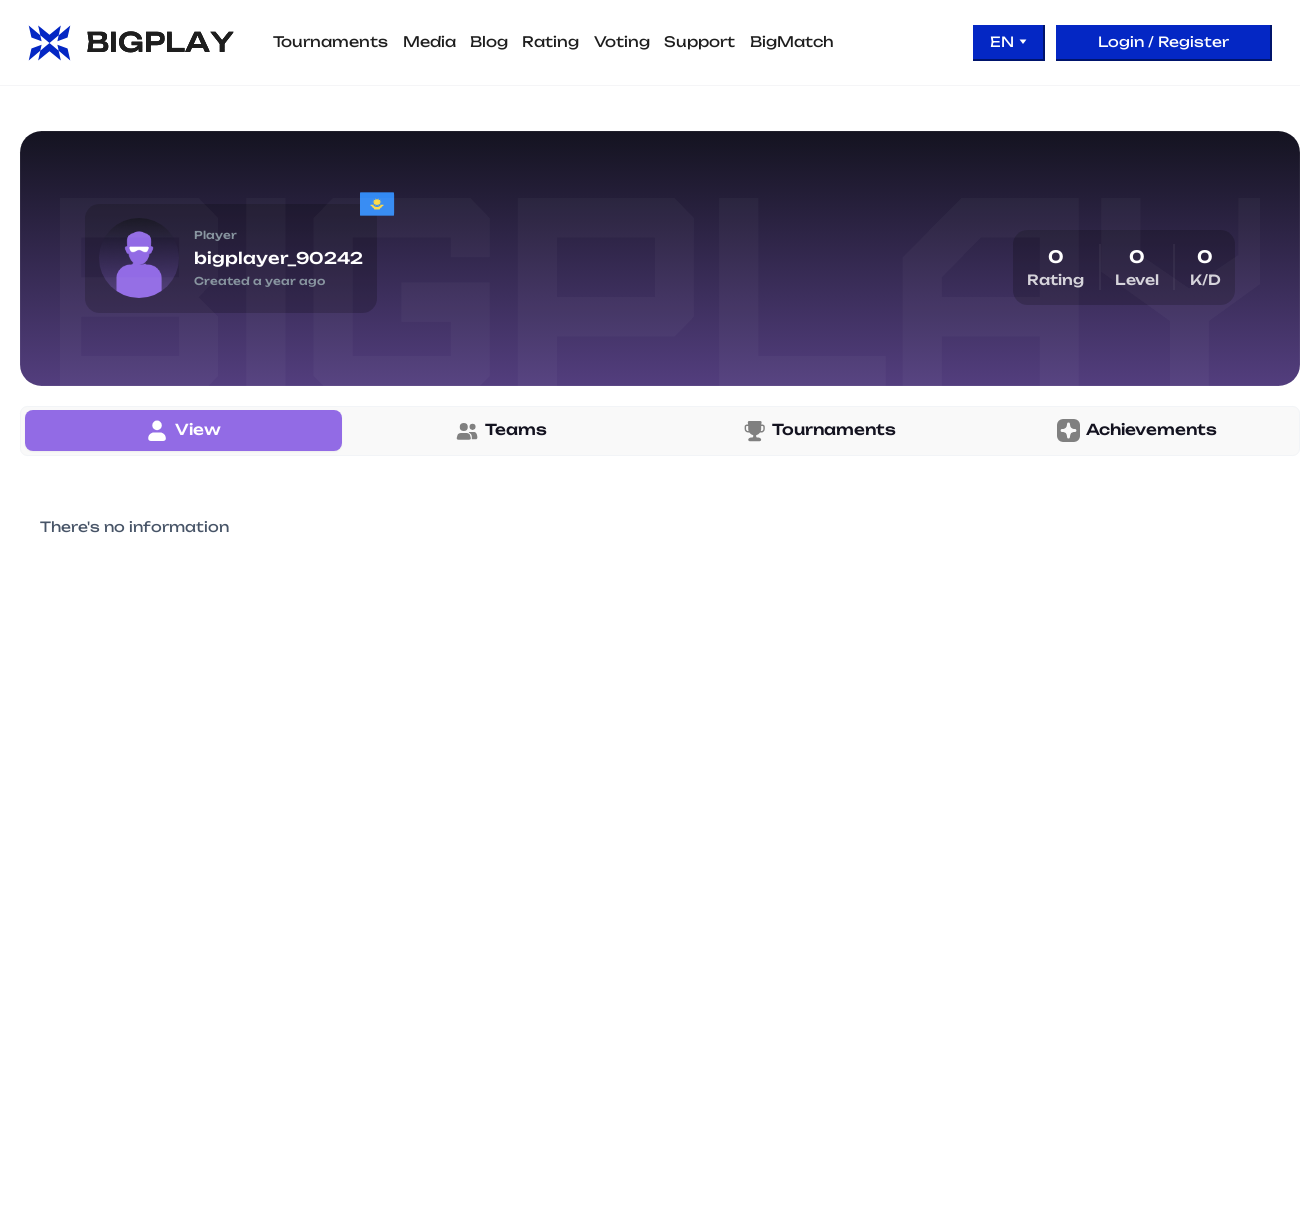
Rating (550, 42)
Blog (489, 42)
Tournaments (330, 42)
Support (699, 42)
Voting (622, 42)
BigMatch (792, 42)
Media (429, 42)
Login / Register (1163, 41)
